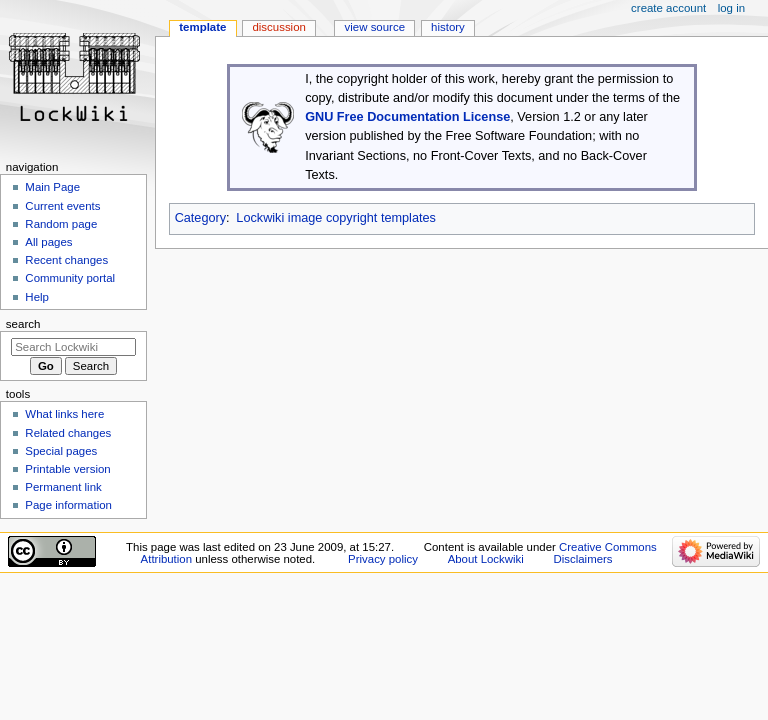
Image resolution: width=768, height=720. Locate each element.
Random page (61, 224)
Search (23, 324)
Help (37, 297)
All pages (48, 242)
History (448, 27)
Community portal (70, 278)
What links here (64, 414)
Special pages (61, 451)
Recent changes (66, 260)
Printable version (67, 469)
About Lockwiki (486, 559)
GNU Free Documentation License (407, 117)
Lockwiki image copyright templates (336, 218)
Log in (731, 8)
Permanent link (63, 487)
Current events (62, 206)
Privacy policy (383, 559)
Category (200, 218)
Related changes (68, 433)
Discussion (278, 27)
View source (375, 27)
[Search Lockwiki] (73, 347)
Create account (668, 8)
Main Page (52, 187)
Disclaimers (583, 559)
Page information (68, 505)
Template (202, 27)
